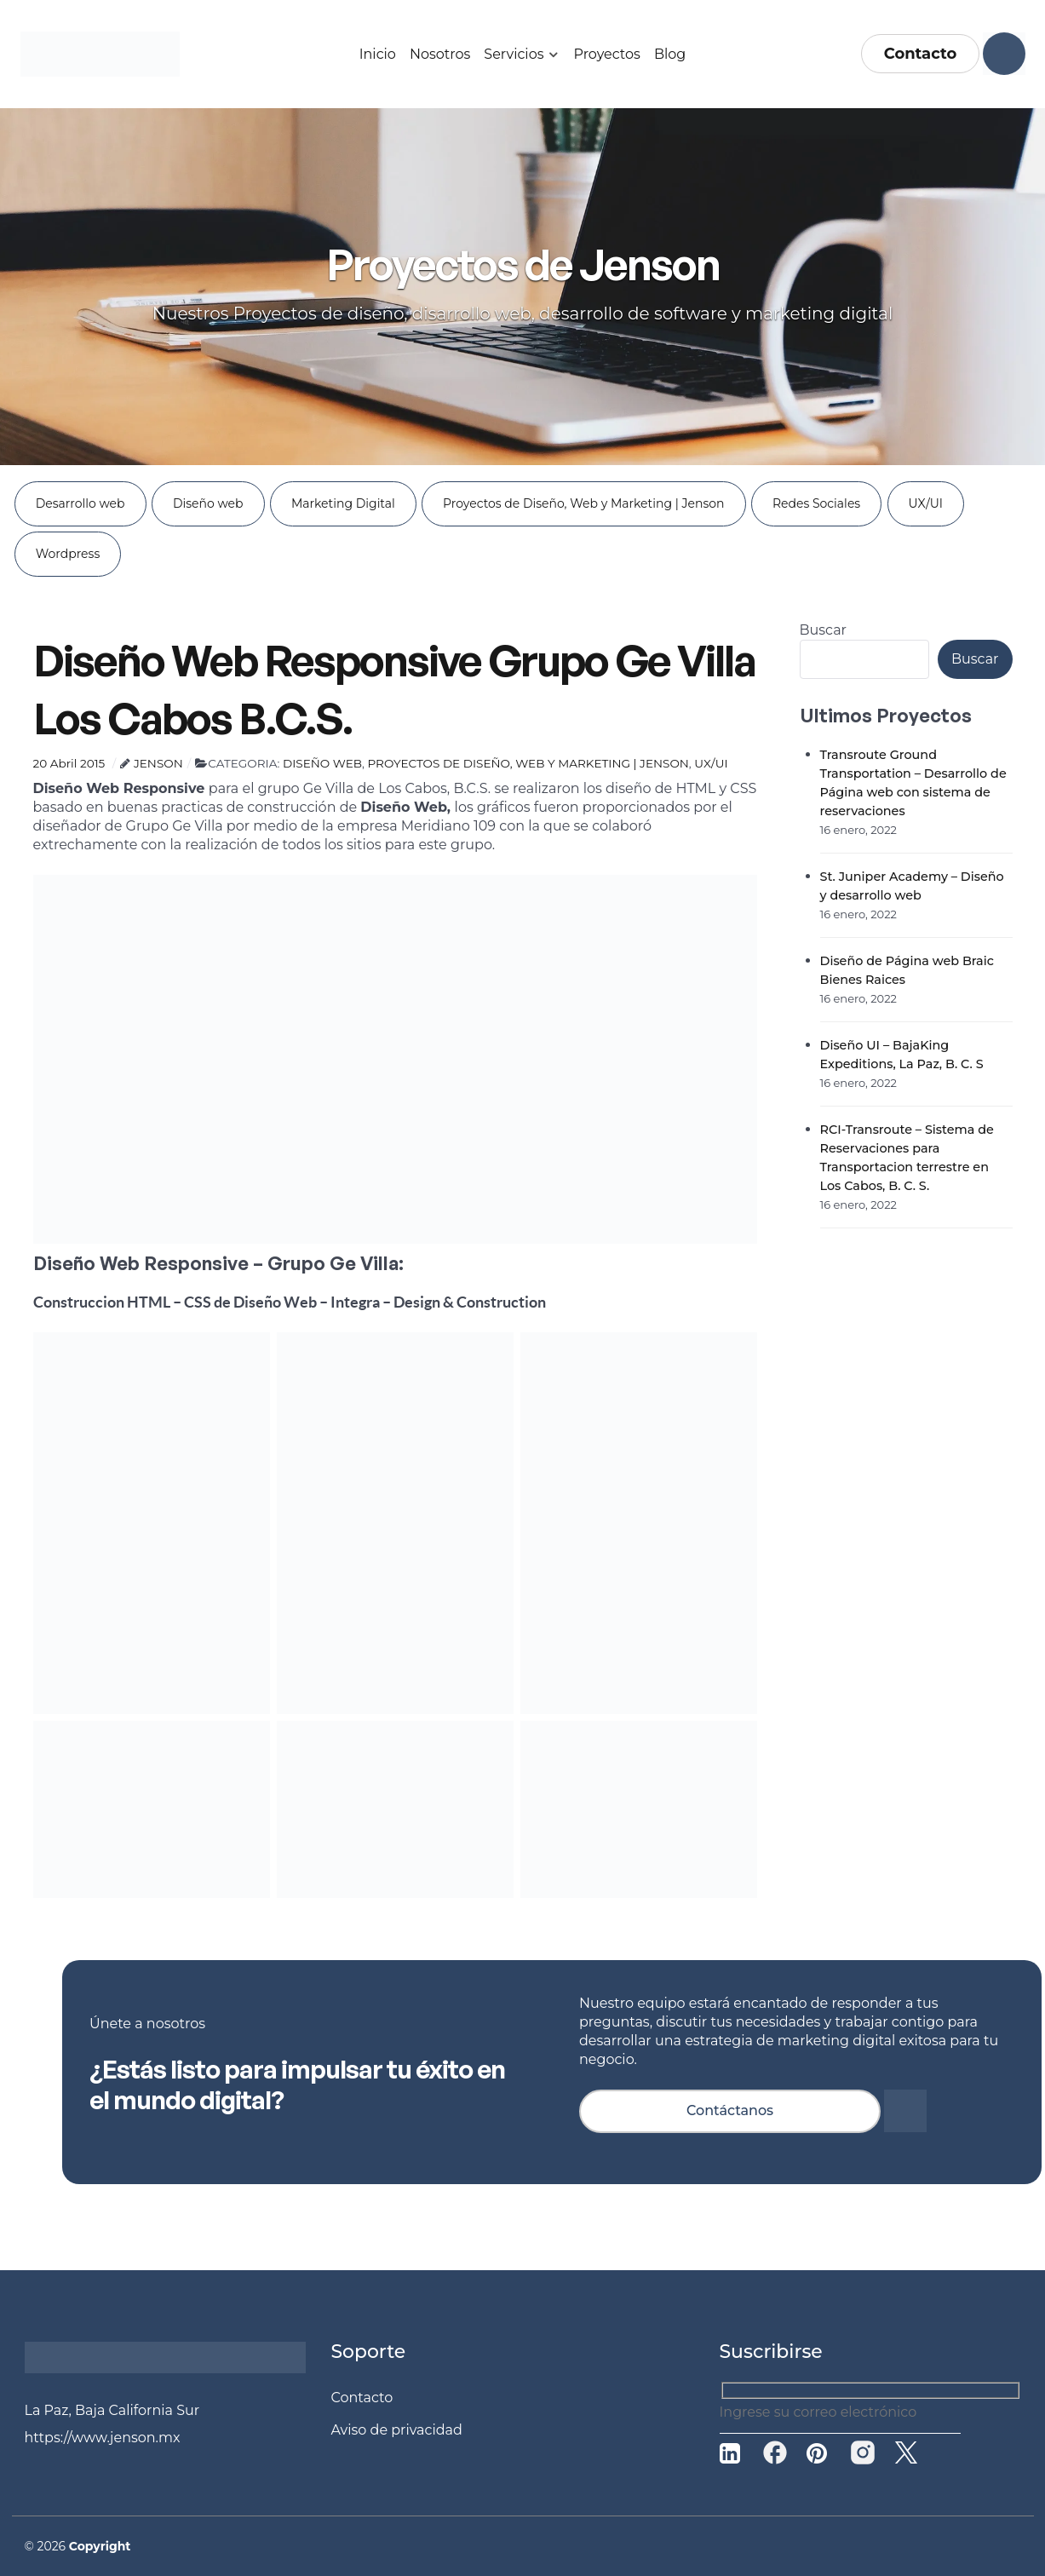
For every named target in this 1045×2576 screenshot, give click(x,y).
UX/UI (926, 503)
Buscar (823, 630)
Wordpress (68, 553)
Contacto (920, 53)
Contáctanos (729, 2110)
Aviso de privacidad (396, 2430)
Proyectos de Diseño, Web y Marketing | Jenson (583, 503)
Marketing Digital (343, 503)
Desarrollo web (80, 503)
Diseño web (208, 503)
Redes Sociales (816, 503)
